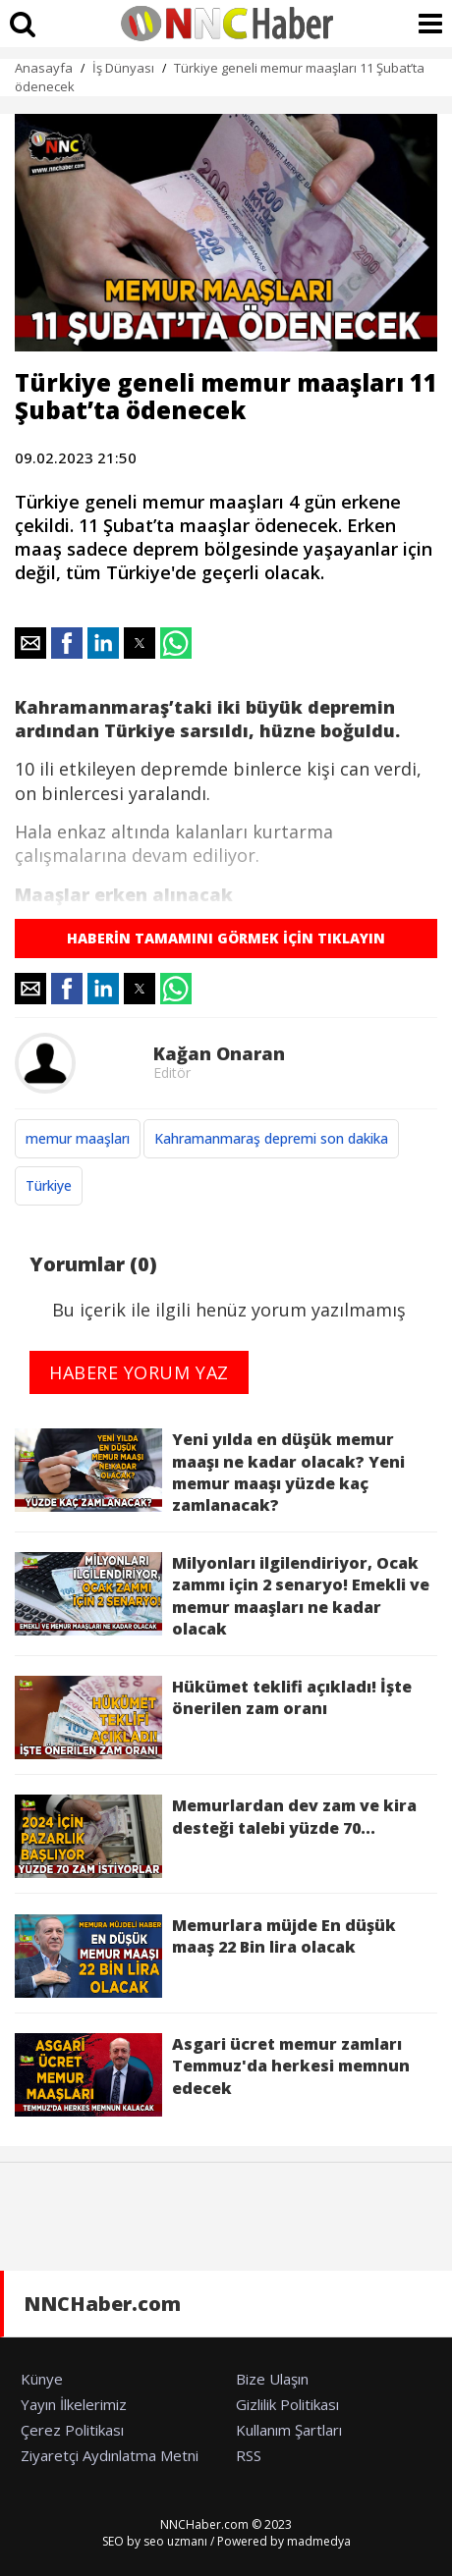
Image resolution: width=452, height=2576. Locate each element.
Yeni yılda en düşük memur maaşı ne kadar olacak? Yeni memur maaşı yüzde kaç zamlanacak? (210, 1472)
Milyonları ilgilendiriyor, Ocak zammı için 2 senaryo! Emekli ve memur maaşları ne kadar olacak (222, 1595)
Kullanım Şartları (289, 2430)
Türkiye (49, 1185)
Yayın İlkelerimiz (74, 2404)
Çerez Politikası (72, 2430)
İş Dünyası (123, 68)
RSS (248, 2455)
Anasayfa (44, 68)
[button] (30, 643)
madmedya (319, 2541)
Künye (42, 2378)
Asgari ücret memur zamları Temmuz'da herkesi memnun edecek (212, 2075)
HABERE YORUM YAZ (139, 1372)
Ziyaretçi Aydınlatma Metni (109, 2455)
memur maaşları (78, 1138)
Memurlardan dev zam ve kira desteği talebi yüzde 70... (216, 1836)
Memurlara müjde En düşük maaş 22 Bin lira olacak (205, 1956)
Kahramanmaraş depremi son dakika (271, 1138)
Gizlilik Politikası (287, 2404)
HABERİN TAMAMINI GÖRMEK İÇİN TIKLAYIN (226, 938)
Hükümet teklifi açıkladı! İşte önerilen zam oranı (213, 1717)
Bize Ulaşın (272, 2378)
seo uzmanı (175, 2541)
